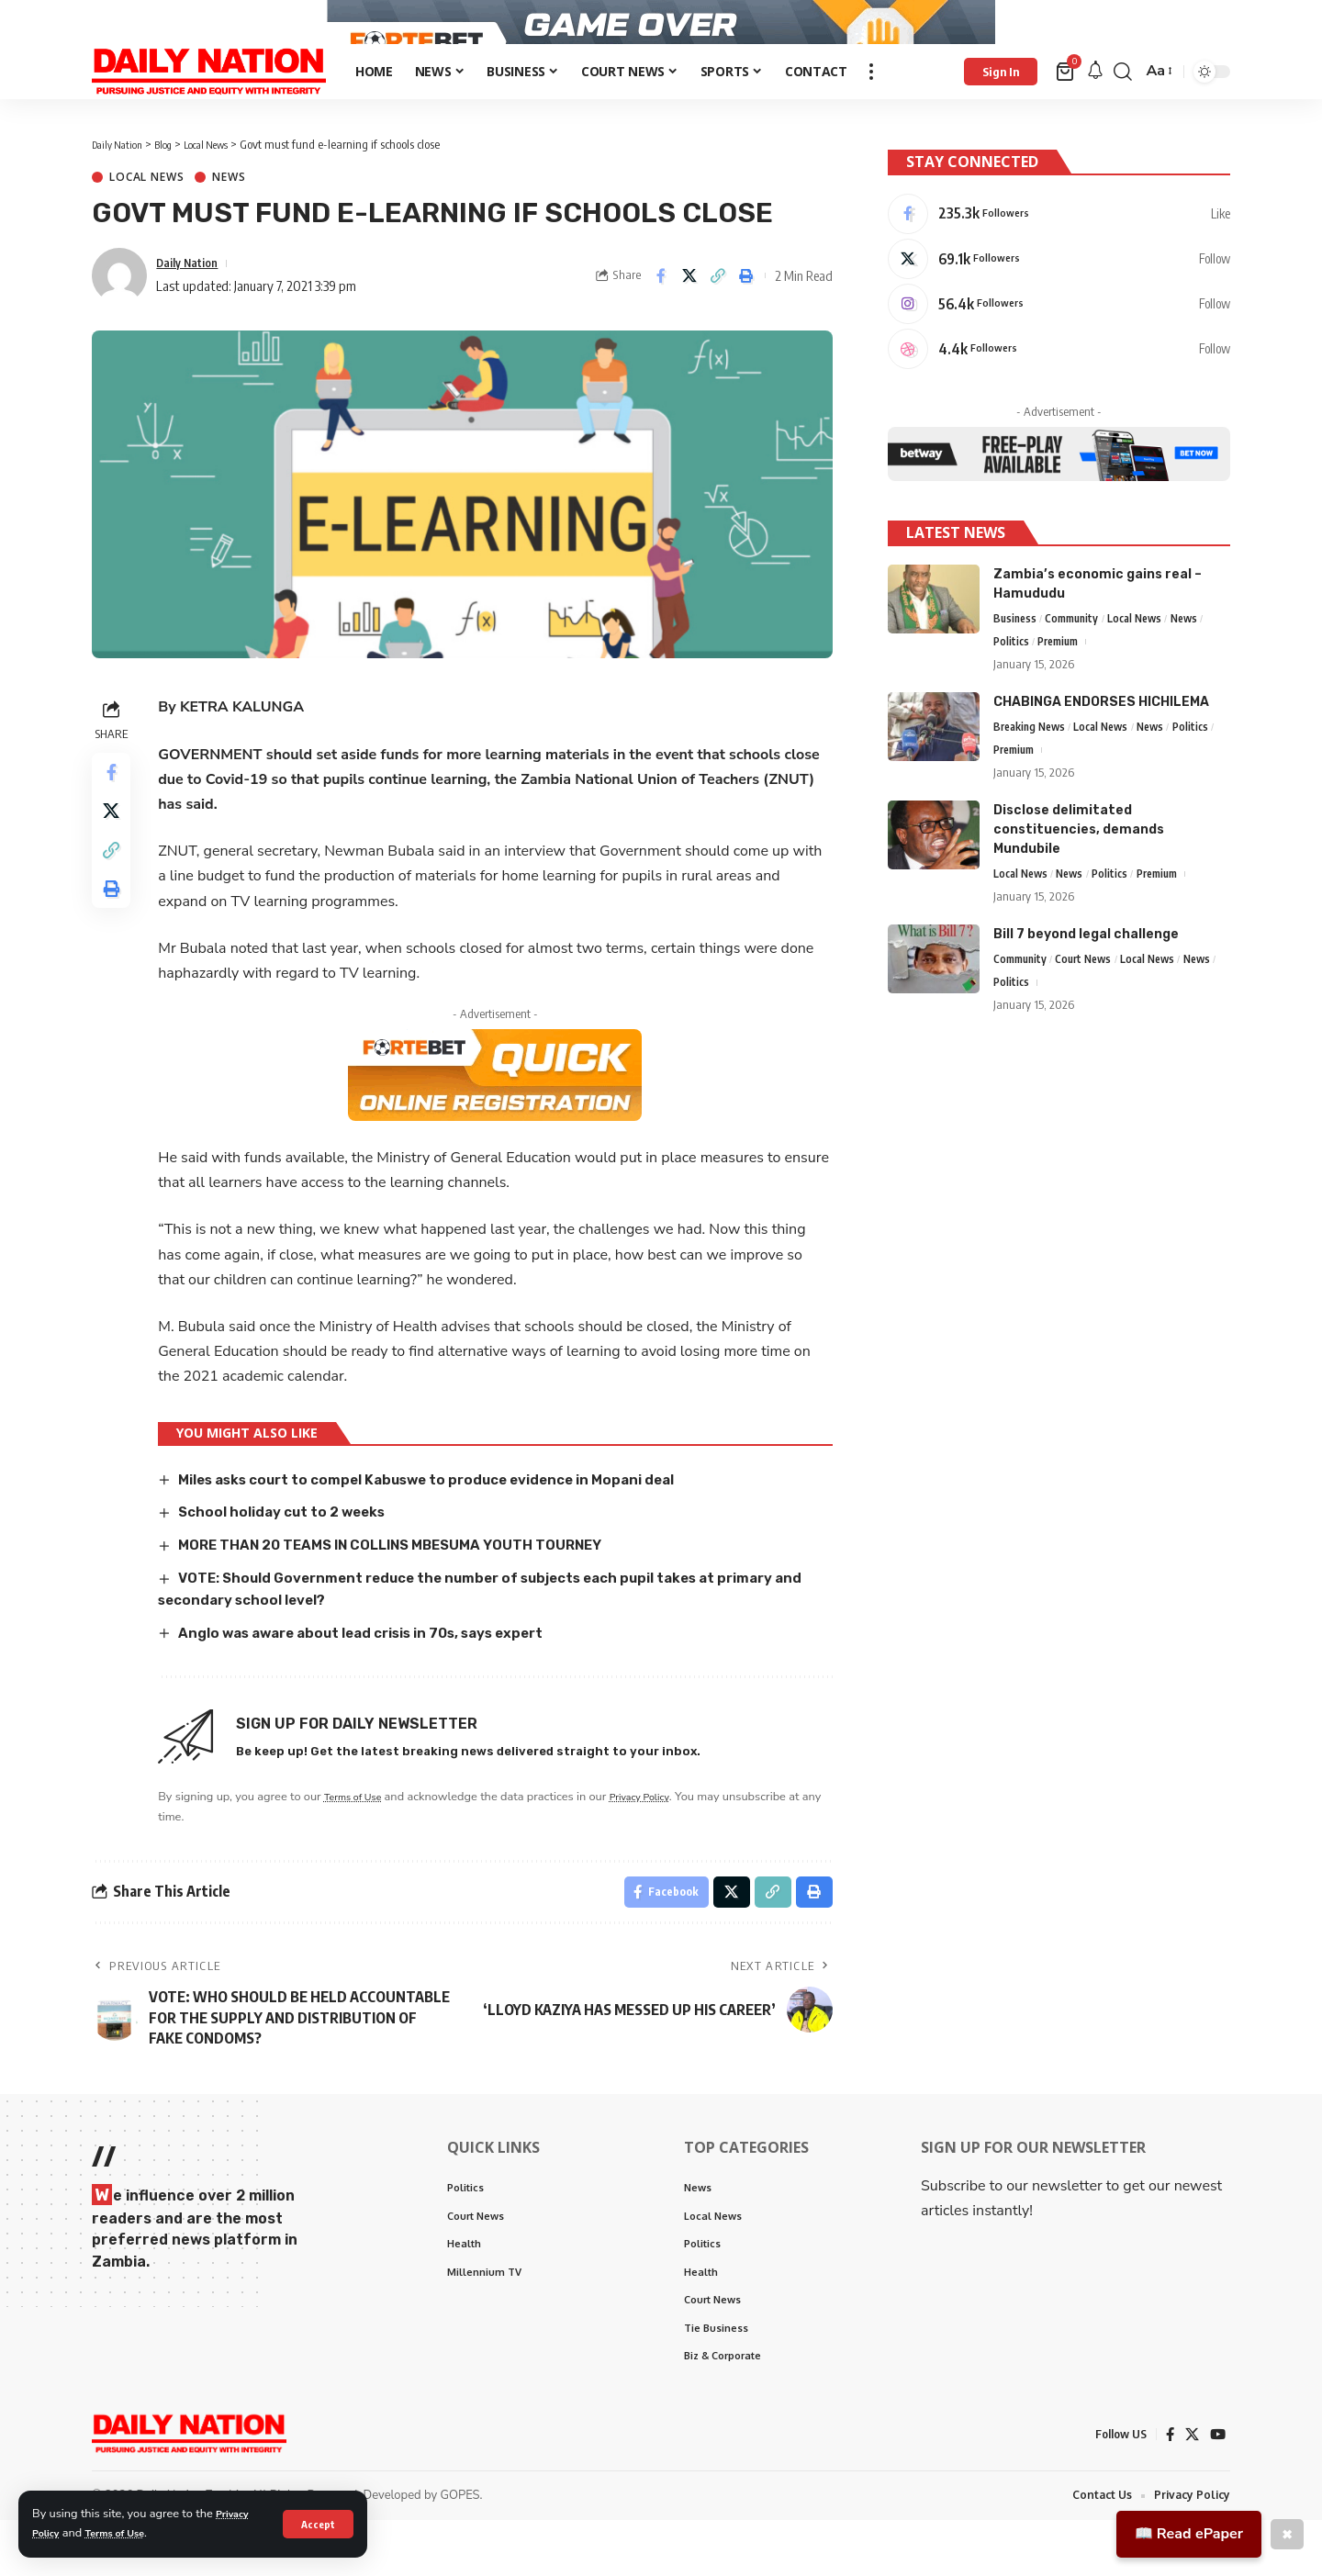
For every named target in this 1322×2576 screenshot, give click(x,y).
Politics (1012, 685)
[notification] (1095, 113)
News (228, 219)
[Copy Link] (718, 317)
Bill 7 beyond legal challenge (1086, 983)
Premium (1063, 685)
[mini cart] (1066, 113)
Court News (1091, 1009)
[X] (1059, 292)
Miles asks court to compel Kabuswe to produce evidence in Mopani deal (450, 1520)
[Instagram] (1059, 341)
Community (1077, 661)
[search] (1123, 112)
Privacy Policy (663, 1837)
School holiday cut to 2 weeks (294, 1553)
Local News (146, 219)
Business (1016, 661)
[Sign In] (1000, 113)
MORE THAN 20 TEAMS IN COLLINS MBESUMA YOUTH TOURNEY (413, 1586)
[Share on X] (689, 317)
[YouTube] (1217, 2489)
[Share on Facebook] (661, 317)
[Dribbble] (1059, 389)
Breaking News (1032, 773)
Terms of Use (126, 2533)
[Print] (746, 317)
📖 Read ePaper (1189, 2534)
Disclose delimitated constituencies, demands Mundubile (1078, 877)
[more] (871, 112)
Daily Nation (192, 304)
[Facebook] (1059, 243)
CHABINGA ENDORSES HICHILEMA (1101, 747)
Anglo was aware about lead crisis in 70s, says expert (382, 1672)
